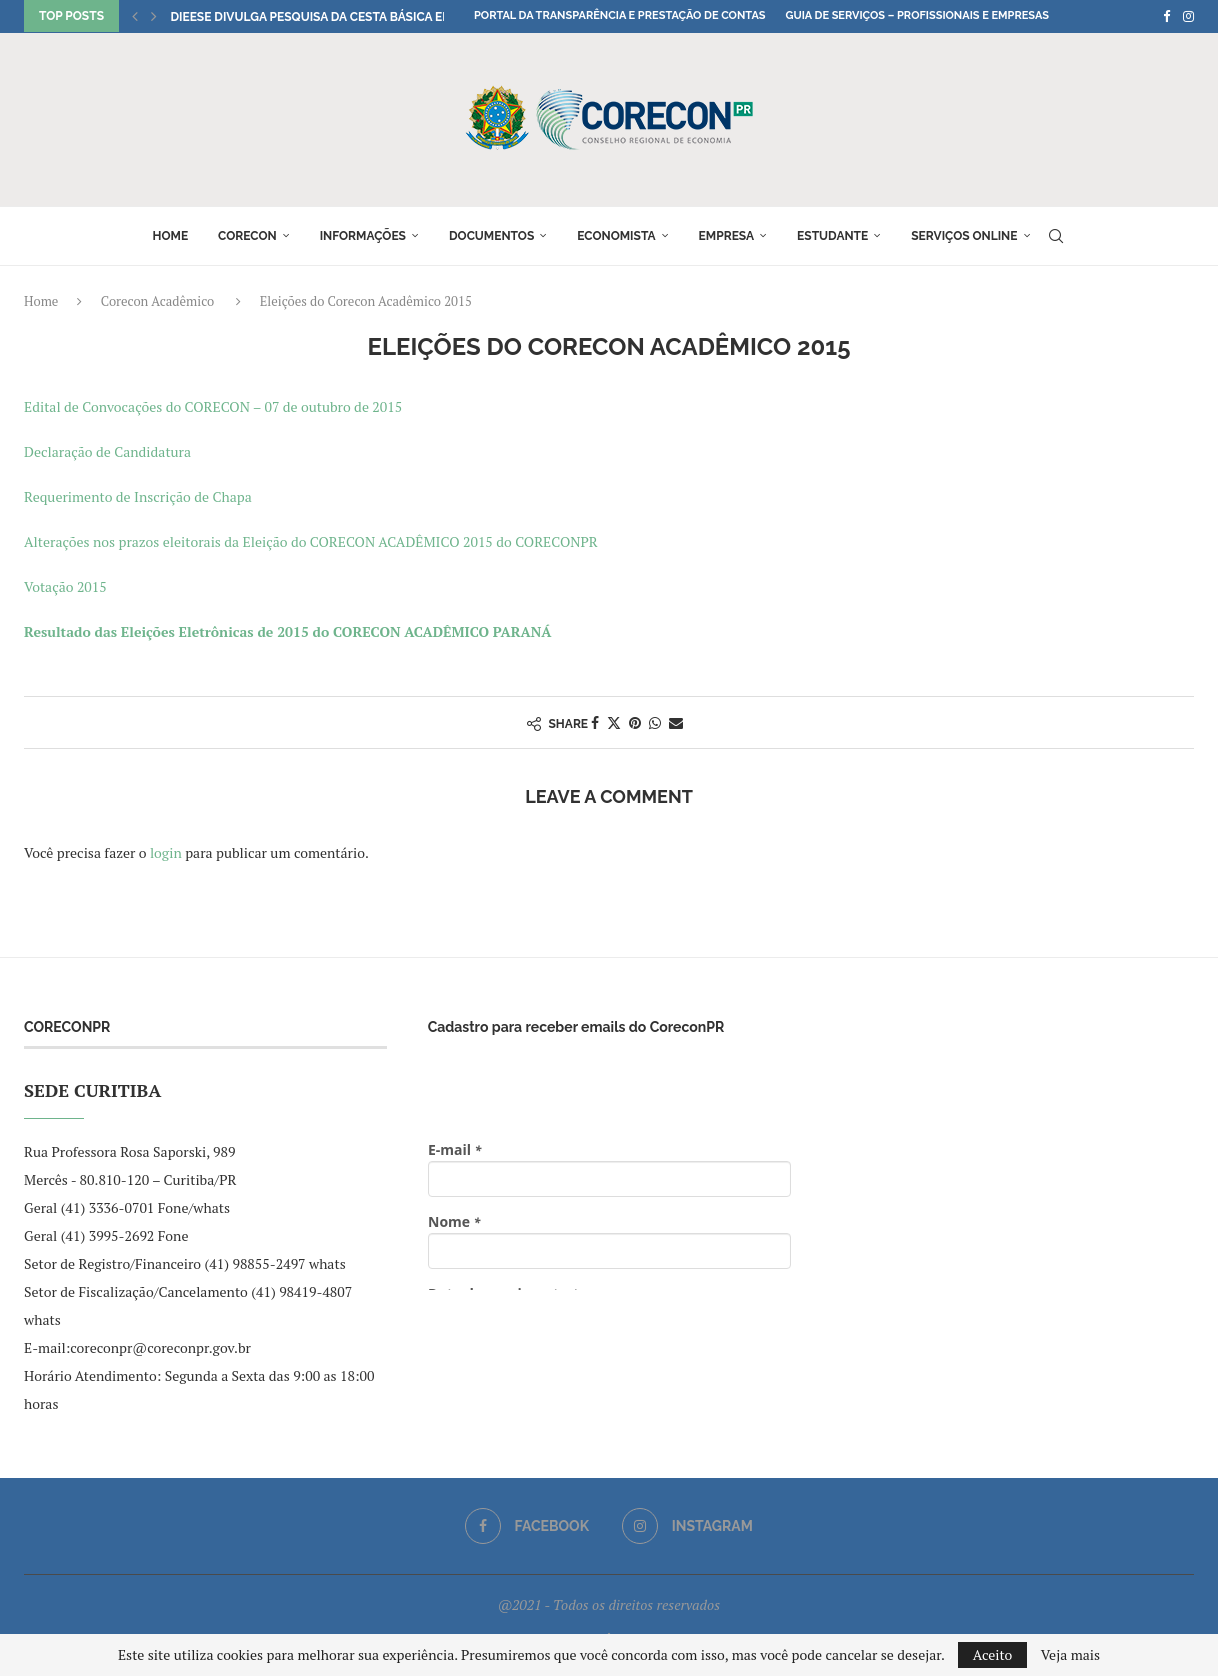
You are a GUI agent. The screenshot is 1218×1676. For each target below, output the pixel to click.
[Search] (1056, 236)
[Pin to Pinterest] (635, 722)
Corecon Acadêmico (157, 301)
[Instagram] (1188, 16)
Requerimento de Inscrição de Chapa (138, 496)
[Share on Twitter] (614, 722)
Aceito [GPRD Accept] (993, 1654)
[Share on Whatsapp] (655, 722)
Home (170, 236)
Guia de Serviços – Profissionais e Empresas (917, 15)
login (166, 852)
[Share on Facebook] (595, 722)
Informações (363, 236)
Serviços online (964, 236)
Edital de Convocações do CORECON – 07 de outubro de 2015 (213, 406)
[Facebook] (1166, 16)
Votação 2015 (65, 586)
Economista (616, 236)
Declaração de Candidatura (107, 451)
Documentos (491, 236)
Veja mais (1070, 1655)
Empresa (727, 236)
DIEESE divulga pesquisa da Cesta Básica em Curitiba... (344, 17)
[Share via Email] (676, 722)
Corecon (247, 236)
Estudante (832, 236)
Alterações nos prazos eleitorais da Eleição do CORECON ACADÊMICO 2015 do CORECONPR (311, 541)
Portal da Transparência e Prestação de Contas (619, 15)
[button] (135, 16)
